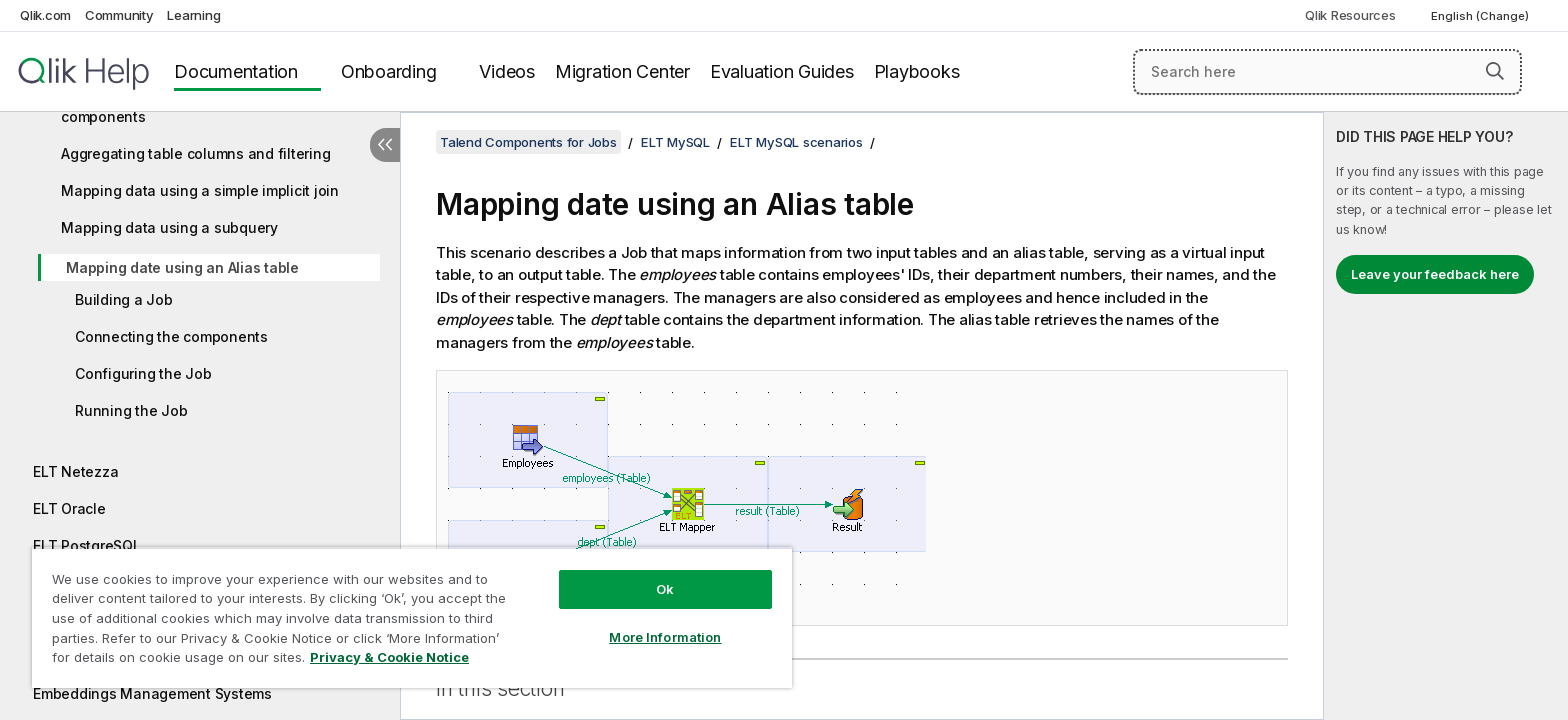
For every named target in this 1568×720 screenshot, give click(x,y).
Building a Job (124, 299)
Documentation (236, 71)
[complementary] (1446, 416)
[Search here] (1327, 72)
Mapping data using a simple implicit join (200, 190)
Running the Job (131, 410)
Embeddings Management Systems (152, 693)
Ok (665, 589)
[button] (1495, 71)
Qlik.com (45, 15)
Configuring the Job (143, 373)
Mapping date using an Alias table (182, 267)
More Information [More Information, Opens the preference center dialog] (665, 637)
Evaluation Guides (782, 71)
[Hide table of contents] (385, 145)
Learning (193, 15)
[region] (412, 617)
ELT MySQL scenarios (796, 142)
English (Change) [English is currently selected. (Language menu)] (1481, 16)
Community (119, 15)
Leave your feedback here (1435, 274)
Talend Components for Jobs (528, 142)
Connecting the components (171, 336)
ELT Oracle (69, 508)
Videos (507, 71)
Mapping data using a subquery (169, 227)
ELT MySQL (675, 142)
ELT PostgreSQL (87, 545)
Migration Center (622, 71)
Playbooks (917, 71)
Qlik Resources (1350, 15)
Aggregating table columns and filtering (195, 153)
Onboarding (389, 71)
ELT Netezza (75, 471)
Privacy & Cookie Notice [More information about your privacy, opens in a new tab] (389, 657)
